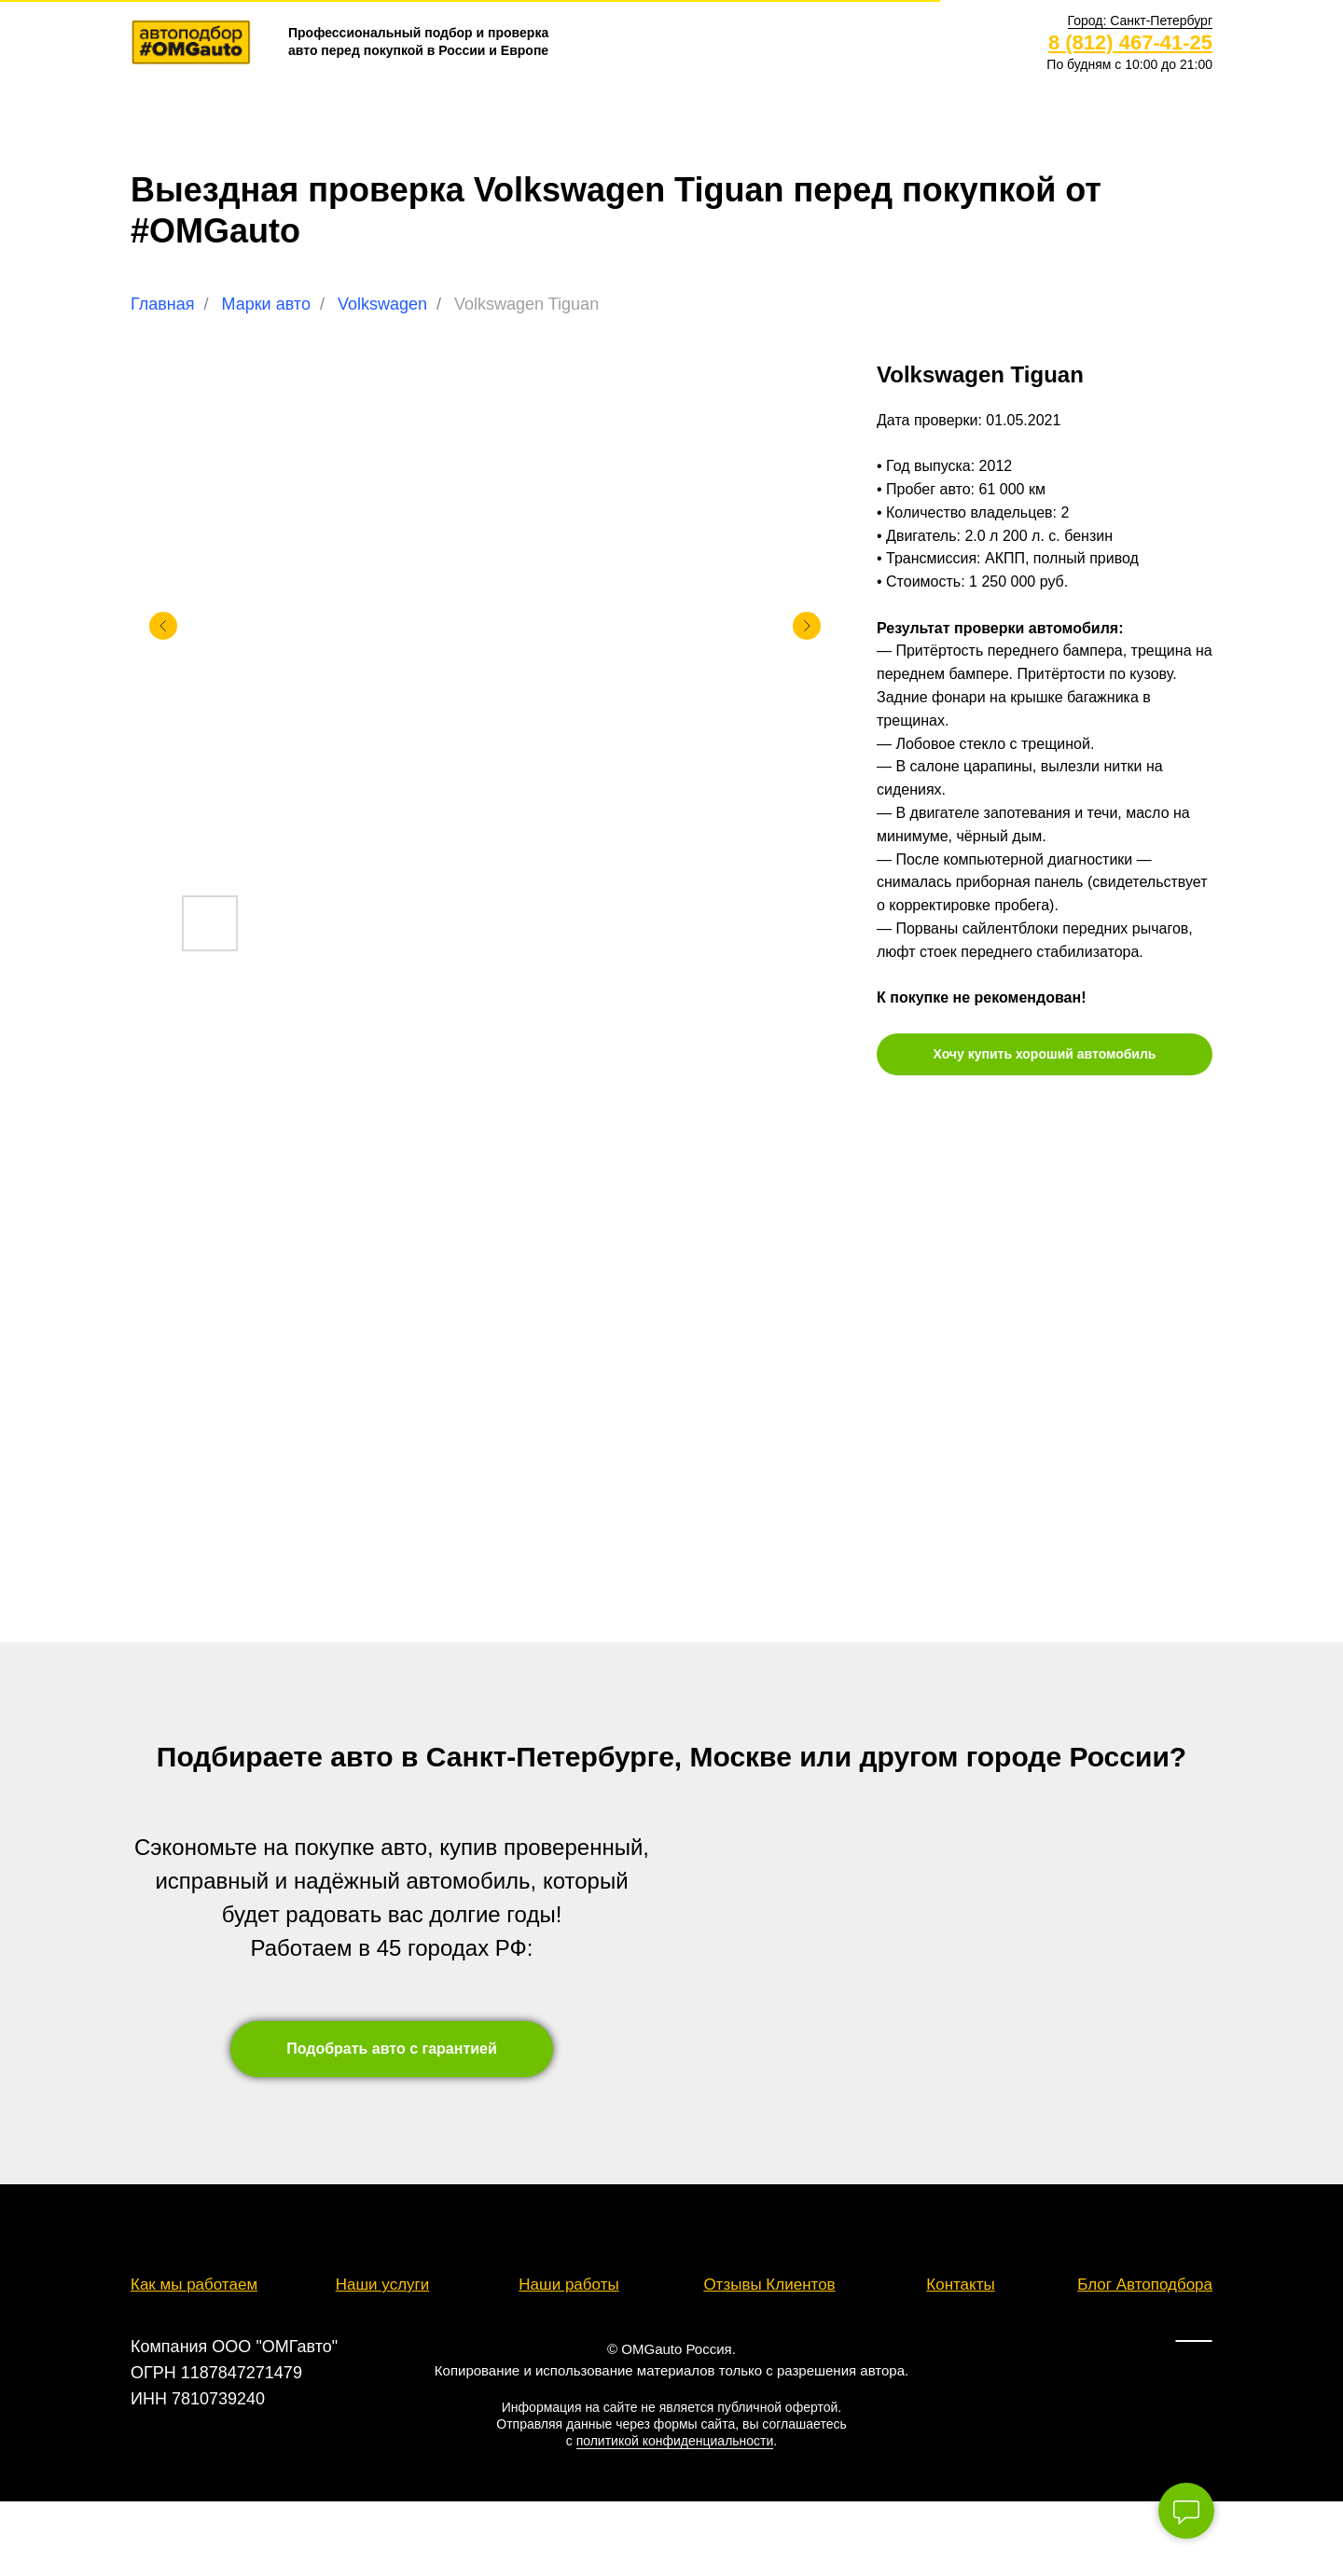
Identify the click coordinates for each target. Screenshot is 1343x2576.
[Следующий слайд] (807, 626)
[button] (1140, 21)
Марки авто (266, 304)
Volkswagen (382, 304)
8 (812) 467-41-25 (1130, 42)
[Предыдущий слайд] (163, 626)
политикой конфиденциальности (675, 2440)
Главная (163, 304)
